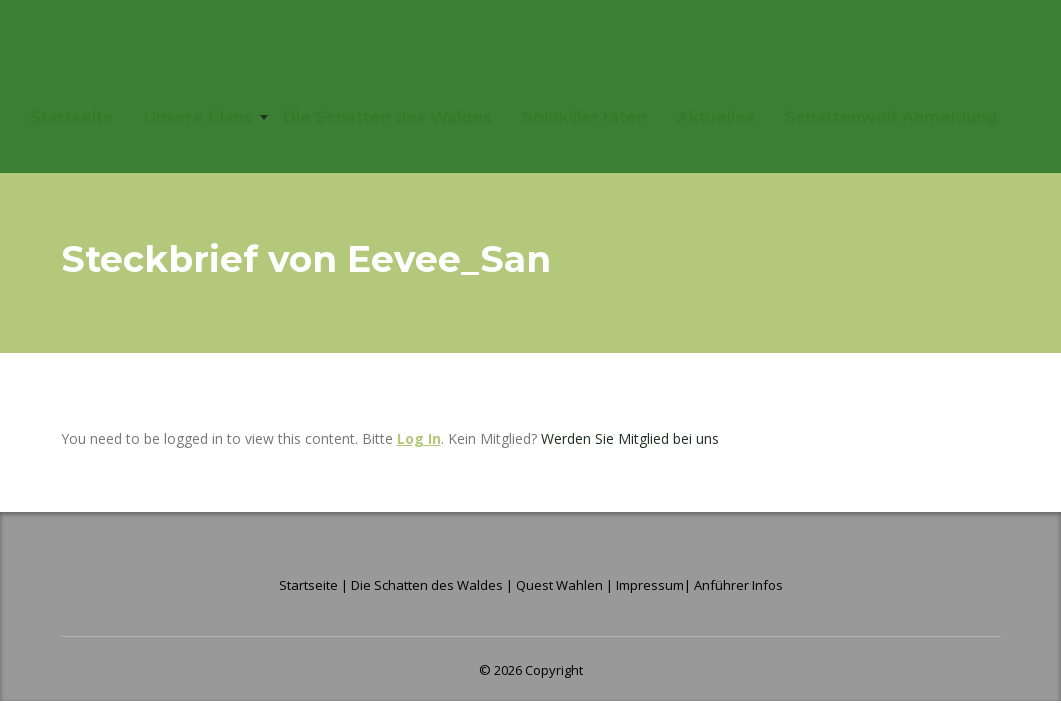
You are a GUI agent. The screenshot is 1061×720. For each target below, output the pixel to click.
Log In (419, 438)
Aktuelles (716, 117)
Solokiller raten (584, 117)
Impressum (650, 585)
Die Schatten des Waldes (387, 117)
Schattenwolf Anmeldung (891, 117)
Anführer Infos (738, 585)
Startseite (72, 117)
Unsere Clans (198, 117)
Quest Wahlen (559, 585)
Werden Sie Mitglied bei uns (630, 438)
